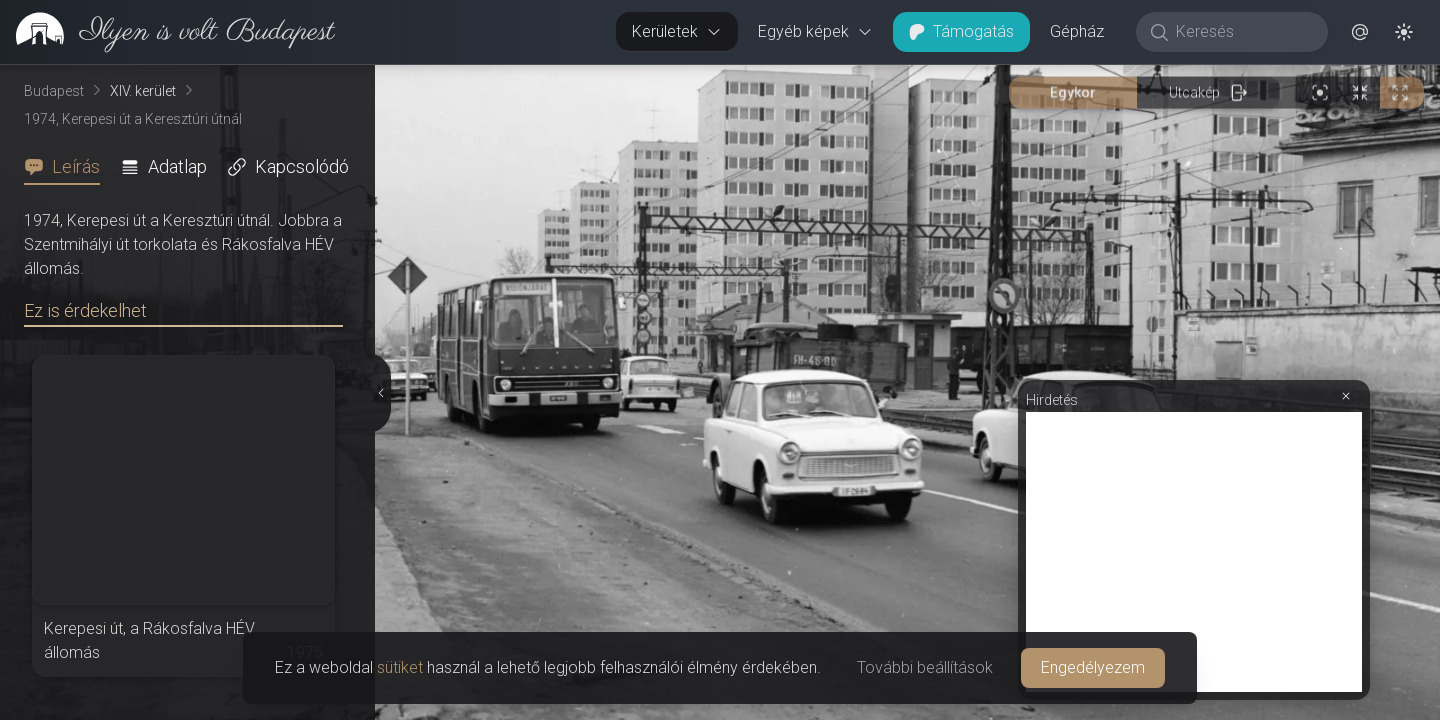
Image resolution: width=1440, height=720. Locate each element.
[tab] (68, 167)
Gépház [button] (1077, 31)
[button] (1360, 32)
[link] (167, 32)
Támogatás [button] (961, 31)
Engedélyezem (1093, 667)
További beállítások (925, 667)
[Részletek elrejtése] (379, 393)
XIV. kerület (143, 91)
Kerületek (677, 31)
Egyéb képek (815, 31)
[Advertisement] (1194, 552)
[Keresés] (1242, 32)
